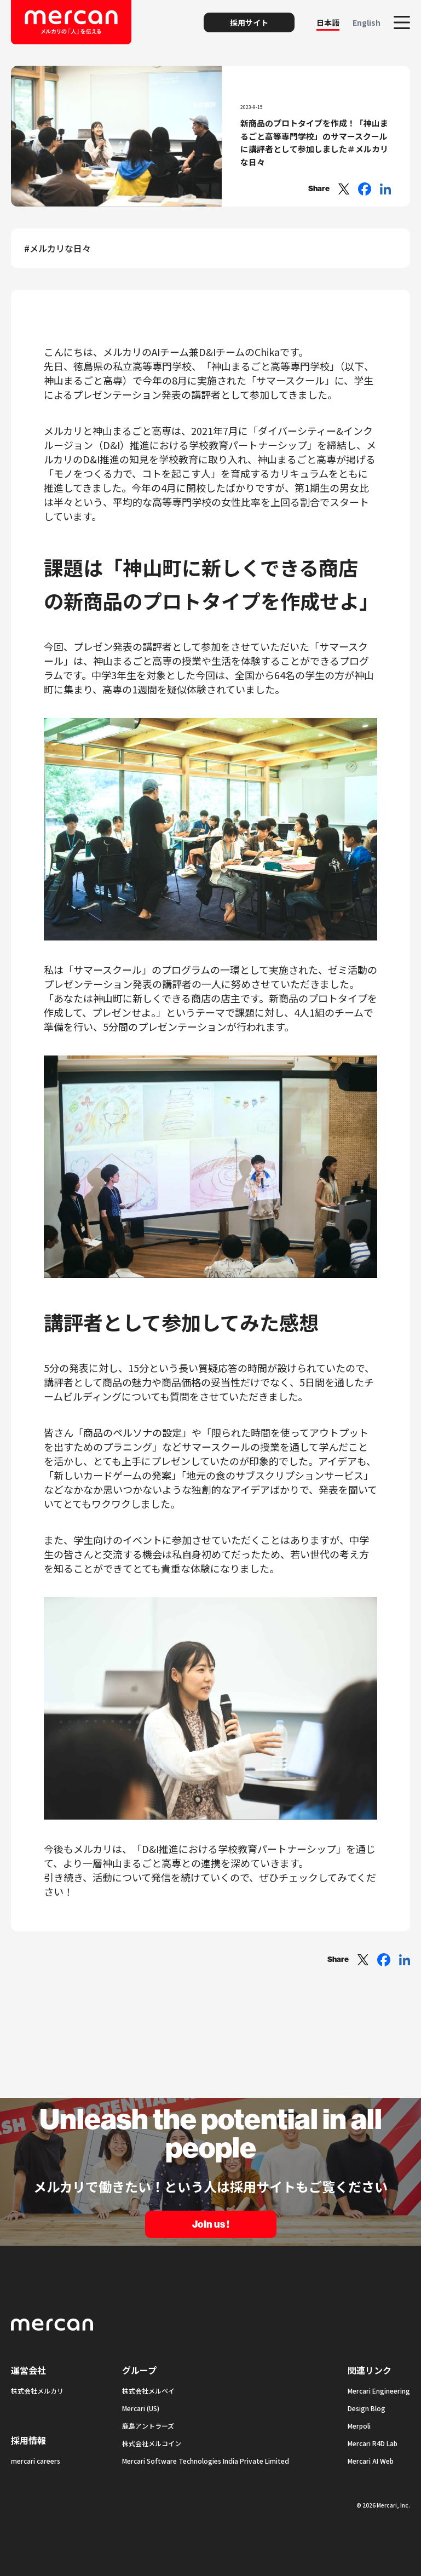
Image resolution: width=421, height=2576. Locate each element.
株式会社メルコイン (151, 2443)
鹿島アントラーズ (148, 2425)
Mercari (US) (140, 2408)
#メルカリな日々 (57, 248)
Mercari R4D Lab (372, 2443)
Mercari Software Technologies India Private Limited (205, 2460)
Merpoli (359, 2425)
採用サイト (249, 22)
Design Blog (366, 2408)
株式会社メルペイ (148, 2390)
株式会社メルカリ (37, 2390)
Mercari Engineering (379, 2390)
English (366, 22)
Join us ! (210, 2224)
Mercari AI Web (371, 2460)
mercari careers (35, 2460)
